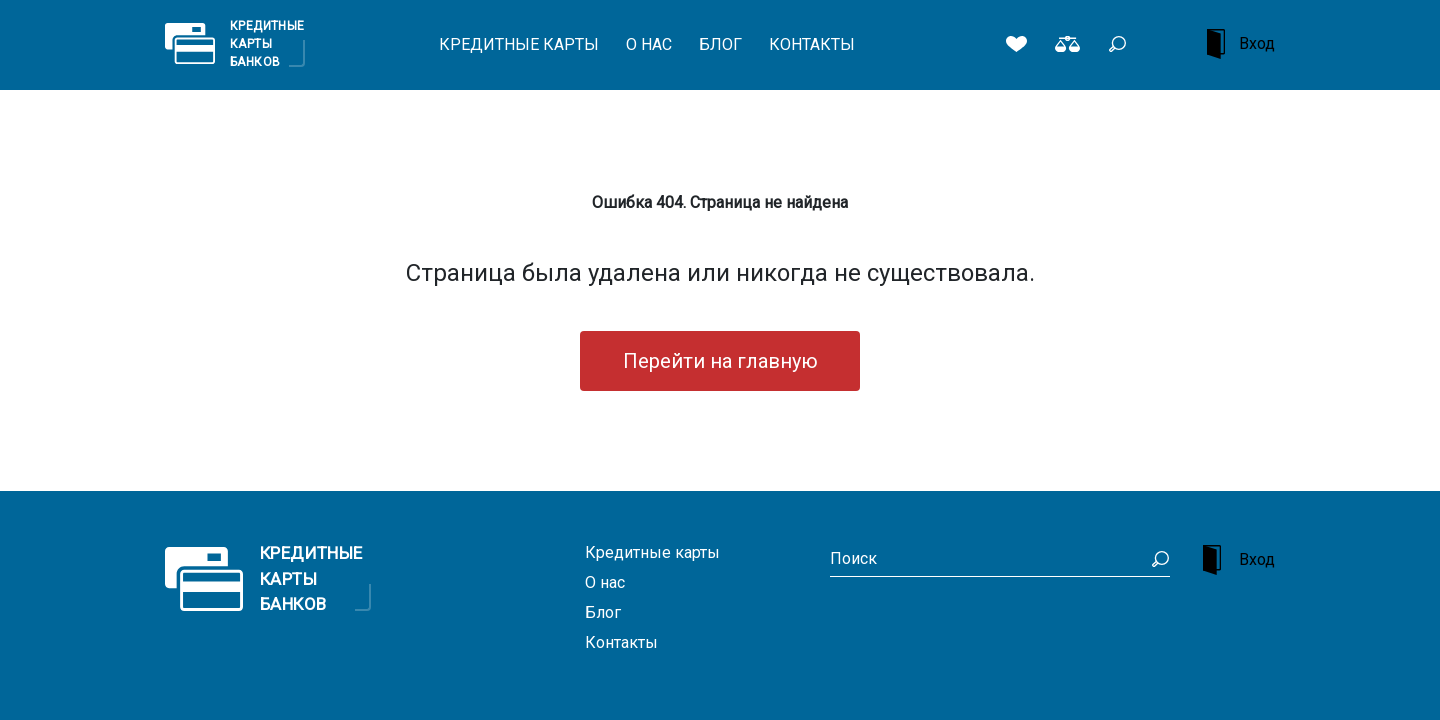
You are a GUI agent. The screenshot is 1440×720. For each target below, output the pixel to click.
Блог (720, 44)
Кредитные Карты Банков (267, 43)
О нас (649, 44)
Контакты (812, 44)
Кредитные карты (519, 44)
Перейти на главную (720, 361)
